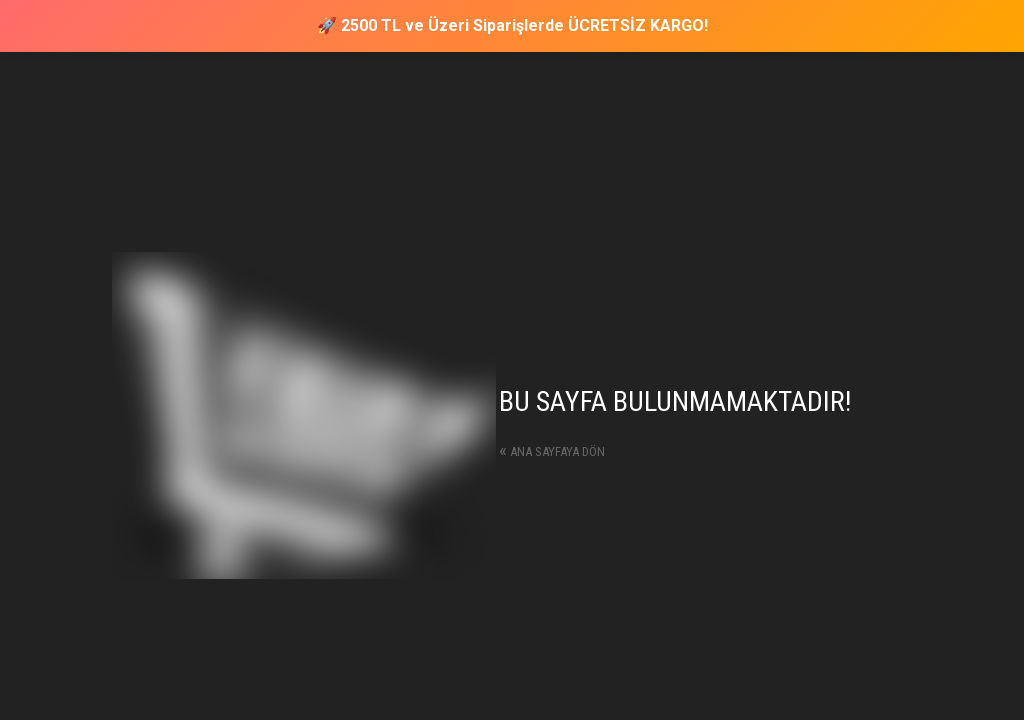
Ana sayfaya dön (552, 451)
